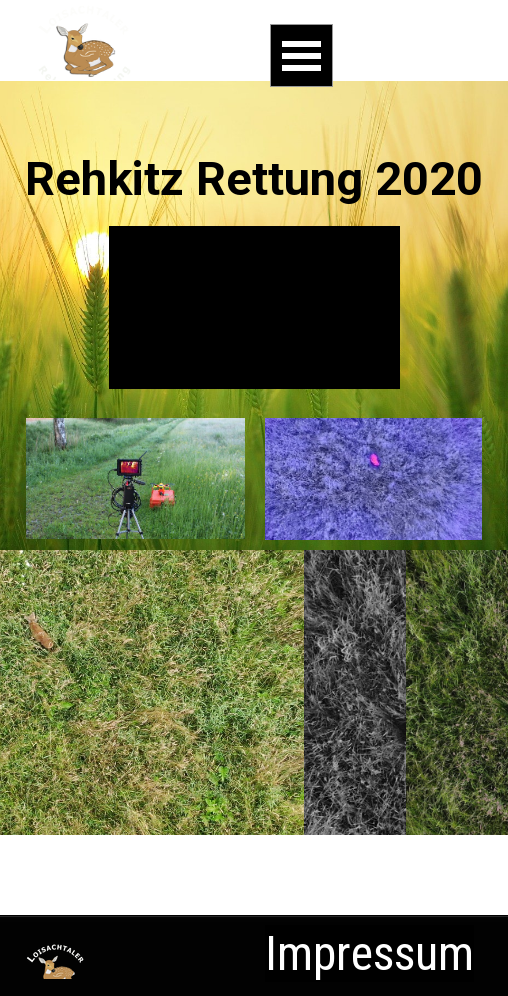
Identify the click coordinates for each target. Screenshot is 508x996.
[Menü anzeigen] (301, 55)
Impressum (369, 953)
